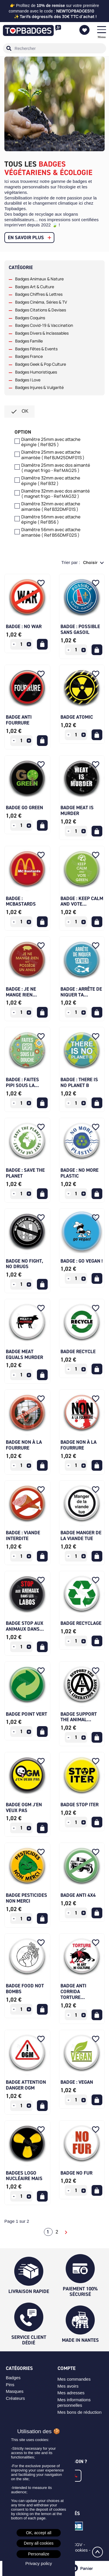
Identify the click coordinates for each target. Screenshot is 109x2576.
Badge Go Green (24, 807)
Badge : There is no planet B (79, 1082)
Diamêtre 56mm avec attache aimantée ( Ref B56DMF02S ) (51, 532)
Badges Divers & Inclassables (42, 333)
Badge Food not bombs (25, 1988)
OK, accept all (38, 2532)
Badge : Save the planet (25, 1173)
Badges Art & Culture (34, 286)
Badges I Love (27, 380)
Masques (15, 2391)
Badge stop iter (79, 1804)
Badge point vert (26, 1714)
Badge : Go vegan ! (81, 1261)
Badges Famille (29, 341)
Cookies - (82, 2550)
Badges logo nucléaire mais (24, 2176)
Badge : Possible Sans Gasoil (80, 629)
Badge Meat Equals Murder (24, 1354)
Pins (10, 2384)
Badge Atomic (76, 717)
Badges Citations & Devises (40, 310)
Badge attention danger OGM (26, 2085)
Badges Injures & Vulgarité (39, 387)
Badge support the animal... (78, 1717)
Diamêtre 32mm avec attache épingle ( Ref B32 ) (50, 480)
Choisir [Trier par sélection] (91, 562)
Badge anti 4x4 (78, 1895)
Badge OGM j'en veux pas (24, 1807)
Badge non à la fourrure (24, 1445)
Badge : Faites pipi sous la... (22, 1082)
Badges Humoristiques (36, 372)
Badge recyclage (80, 1623)
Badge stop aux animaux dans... (25, 1626)
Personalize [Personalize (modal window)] (38, 2554)
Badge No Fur (76, 2173)
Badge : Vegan (76, 2082)
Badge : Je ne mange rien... (21, 992)
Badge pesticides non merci (26, 1898)
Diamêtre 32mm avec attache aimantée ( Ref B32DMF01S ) (50, 506)
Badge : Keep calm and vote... (81, 901)
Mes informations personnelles (74, 2402)
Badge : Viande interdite (23, 1535)
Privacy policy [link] (38, 2563)
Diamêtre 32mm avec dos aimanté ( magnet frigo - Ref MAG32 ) (55, 494)
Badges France (29, 356)
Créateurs (15, 2398)
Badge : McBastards (21, 901)
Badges (13, 2377)
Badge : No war (24, 626)
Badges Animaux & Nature (39, 279)
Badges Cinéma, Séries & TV (41, 302)
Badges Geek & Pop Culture (40, 364)
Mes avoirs (68, 2386)
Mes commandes (74, 2379)
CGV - (79, 2544)
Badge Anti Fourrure (19, 720)
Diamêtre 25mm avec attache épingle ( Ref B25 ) (51, 442)
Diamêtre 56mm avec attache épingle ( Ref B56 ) (51, 519)
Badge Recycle (78, 1351)
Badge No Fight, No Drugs (24, 1264)
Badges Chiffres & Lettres (38, 294)
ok (19, 411)
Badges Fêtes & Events (36, 348)
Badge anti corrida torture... (73, 1991)
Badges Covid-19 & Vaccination (44, 325)
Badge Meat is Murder (77, 810)
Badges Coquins (30, 317)
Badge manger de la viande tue (80, 1535)
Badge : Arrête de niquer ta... (81, 992)
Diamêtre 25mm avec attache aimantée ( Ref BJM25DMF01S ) (53, 455)
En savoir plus (26, 237)
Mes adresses (71, 2392)
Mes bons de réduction (80, 2412)
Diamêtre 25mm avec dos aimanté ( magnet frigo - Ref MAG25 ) (55, 468)
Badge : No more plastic (79, 1173)
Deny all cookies (38, 2543)
